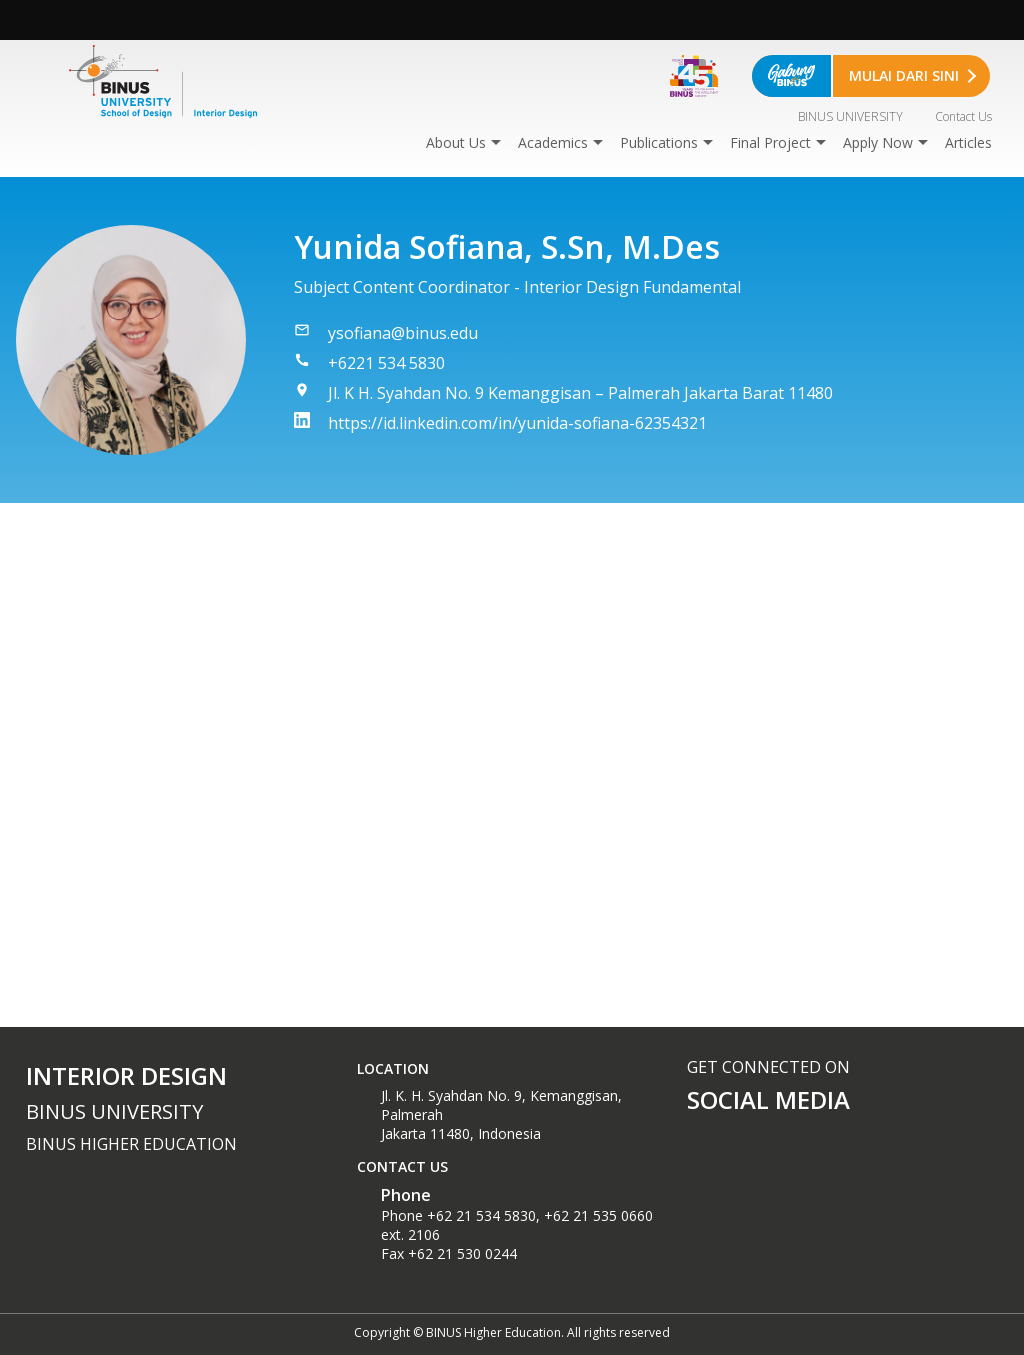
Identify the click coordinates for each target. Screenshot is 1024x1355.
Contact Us (963, 116)
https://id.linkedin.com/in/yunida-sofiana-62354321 (517, 423)
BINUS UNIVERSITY (850, 116)
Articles (968, 142)
